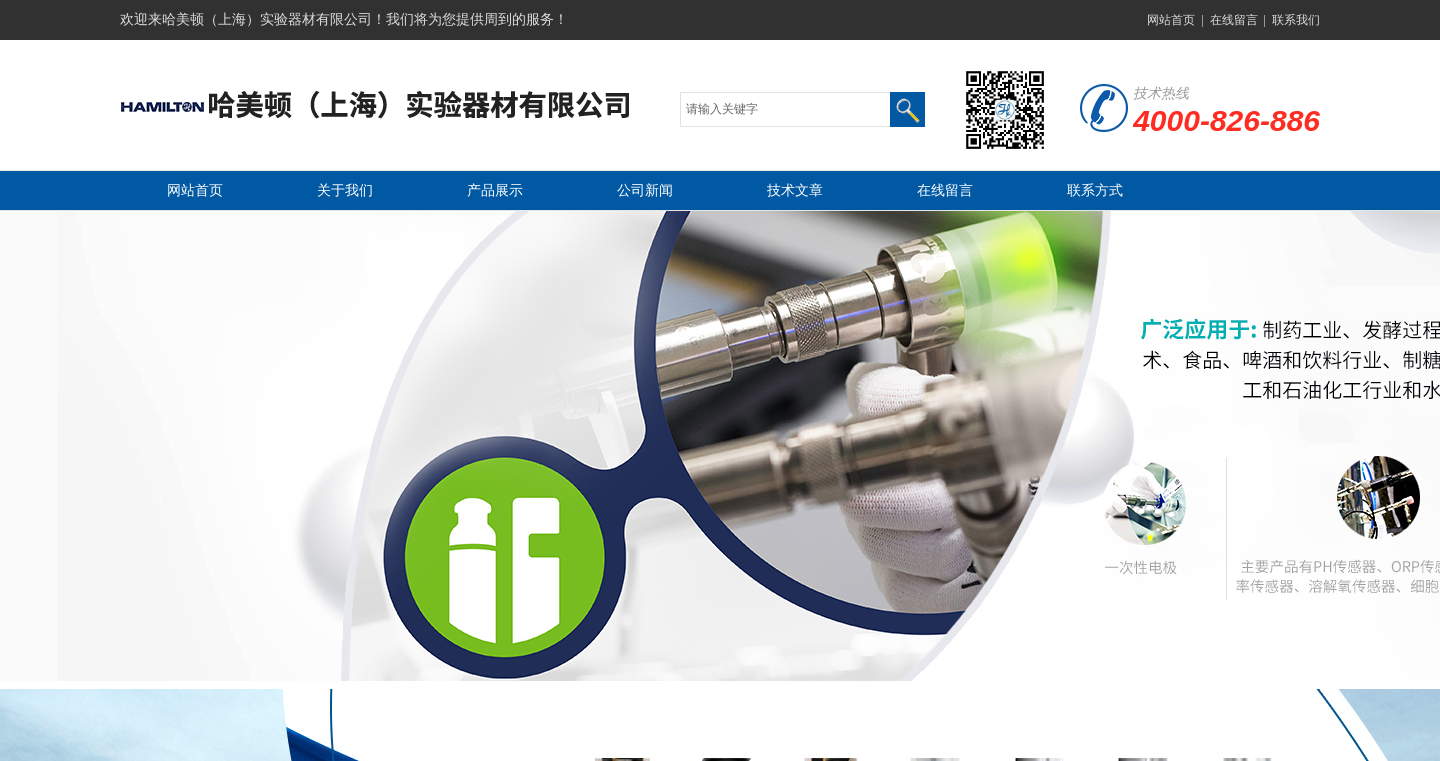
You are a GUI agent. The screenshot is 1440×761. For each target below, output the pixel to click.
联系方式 (1095, 190)
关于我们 (345, 190)
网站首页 (1171, 20)
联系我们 (1296, 20)
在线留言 (1234, 20)
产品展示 (495, 190)
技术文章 (795, 190)
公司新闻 (645, 190)
